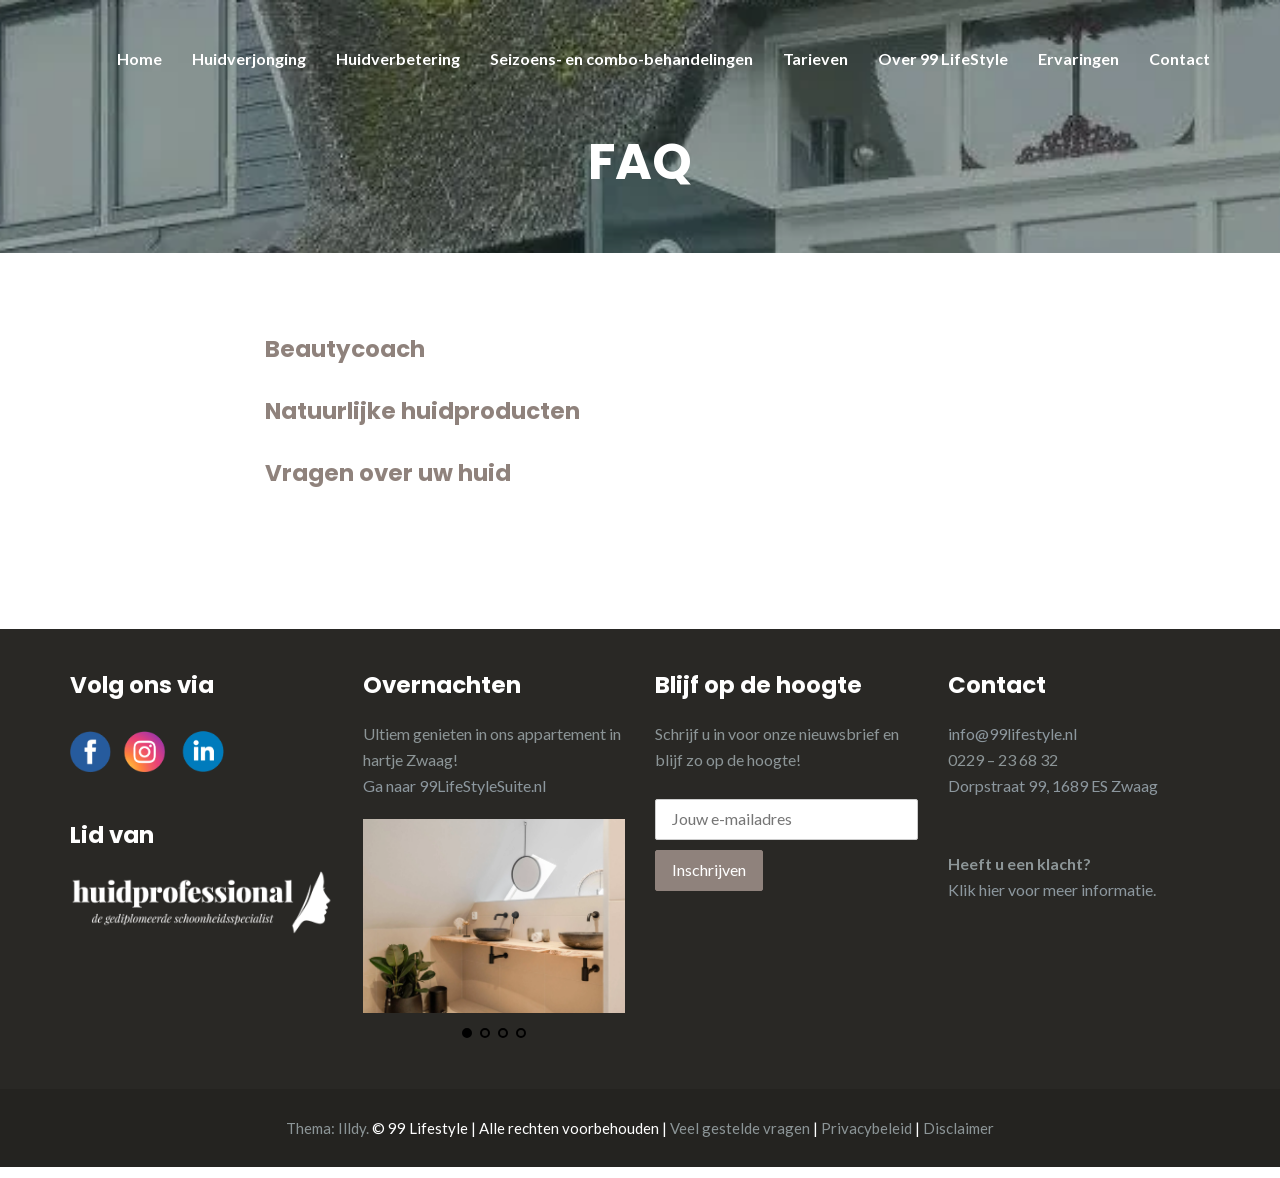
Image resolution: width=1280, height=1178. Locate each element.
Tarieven (815, 58)
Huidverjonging (249, 58)
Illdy (352, 1128)
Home (139, 58)
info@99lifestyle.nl (1012, 733)
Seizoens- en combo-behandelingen (621, 58)
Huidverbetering (398, 58)
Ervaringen (1078, 58)
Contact (1179, 58)
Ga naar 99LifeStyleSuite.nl (454, 785)
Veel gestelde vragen (740, 1128)
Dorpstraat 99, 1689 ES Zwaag (1053, 785)
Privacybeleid (866, 1128)
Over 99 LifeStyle (943, 58)
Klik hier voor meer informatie (1050, 889)
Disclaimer (958, 1128)
